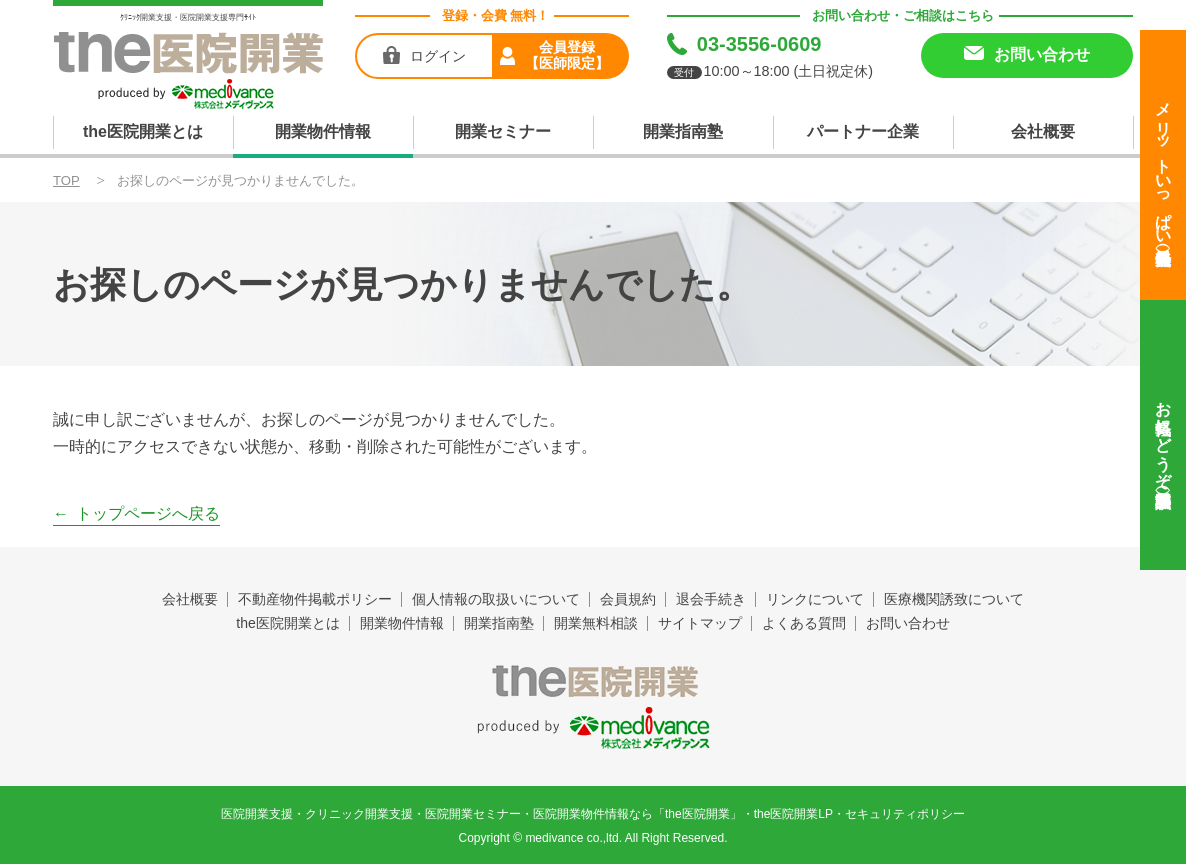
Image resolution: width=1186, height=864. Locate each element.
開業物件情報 (323, 131)
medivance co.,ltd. (573, 838)
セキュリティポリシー (905, 814)
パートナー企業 (863, 131)
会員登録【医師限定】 (567, 55)
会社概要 (1043, 131)
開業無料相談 (596, 623)
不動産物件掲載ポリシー (315, 599)
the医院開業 (593, 681)
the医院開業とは (143, 131)
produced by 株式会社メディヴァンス (593, 728)
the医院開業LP (793, 814)
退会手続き (711, 599)
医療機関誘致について (954, 599)
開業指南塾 (683, 131)
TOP (66, 180)
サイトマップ (700, 623)
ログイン (438, 56)
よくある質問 (804, 623)
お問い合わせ (908, 623)
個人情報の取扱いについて (496, 599)
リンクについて (815, 599)
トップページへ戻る (148, 513)
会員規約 (628, 599)
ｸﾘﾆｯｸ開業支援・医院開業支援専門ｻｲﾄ (188, 17)
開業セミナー (503, 131)
